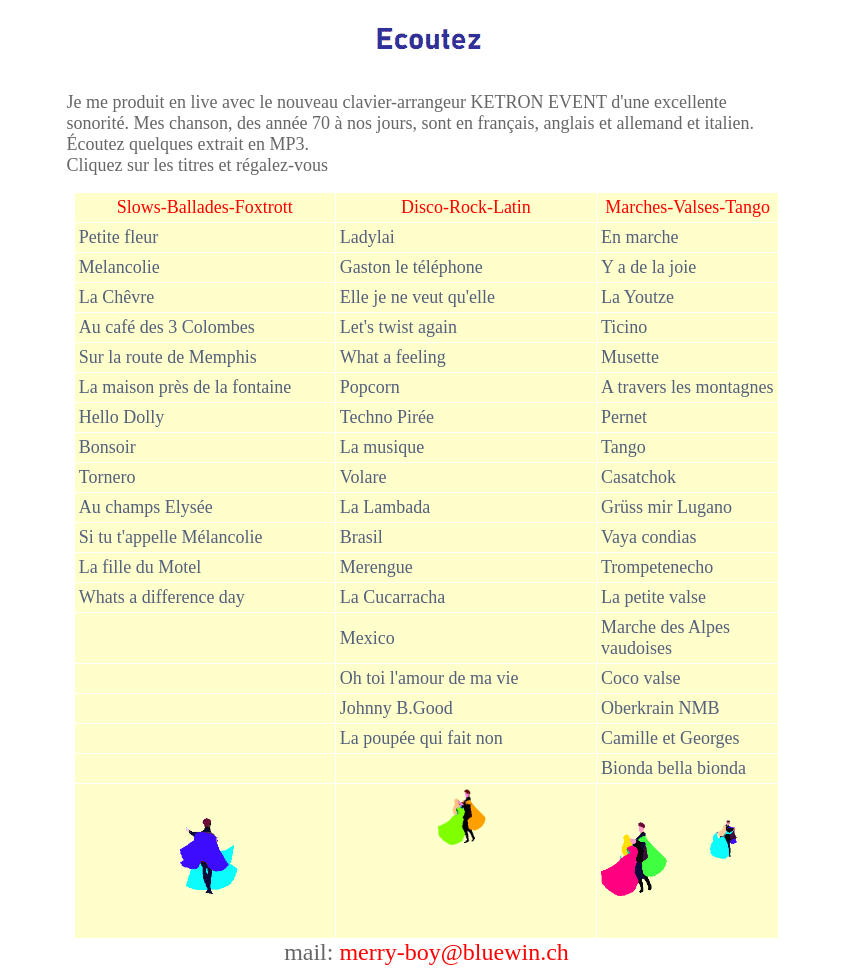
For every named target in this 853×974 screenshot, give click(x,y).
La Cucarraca (392, 597)
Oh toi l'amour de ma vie (429, 678)
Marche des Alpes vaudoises (665, 637)
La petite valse (653, 597)
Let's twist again (398, 327)
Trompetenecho (657, 567)
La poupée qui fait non (421, 738)
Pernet (624, 417)
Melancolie (119, 267)
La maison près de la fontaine (185, 387)
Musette (630, 357)
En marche (639, 237)
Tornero (107, 477)
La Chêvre (116, 297)
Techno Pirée (387, 417)
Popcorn (370, 387)
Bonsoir (107, 447)
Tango (623, 447)
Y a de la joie (648, 267)
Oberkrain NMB (660, 708)
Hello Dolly (122, 417)
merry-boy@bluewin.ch (453, 952)
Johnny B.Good (396, 708)
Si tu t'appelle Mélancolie (171, 537)
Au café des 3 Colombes (167, 327)
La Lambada (385, 507)
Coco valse (640, 678)
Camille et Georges (670, 738)
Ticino (624, 327)
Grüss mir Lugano (666, 507)
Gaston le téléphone (411, 267)
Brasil (361, 537)
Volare (363, 477)
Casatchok (640, 477)
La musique (384, 447)
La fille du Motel (140, 567)
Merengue (376, 567)
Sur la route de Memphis (168, 357)
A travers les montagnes (687, 387)
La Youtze (637, 297)
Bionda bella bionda (673, 768)
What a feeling (393, 357)
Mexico (367, 638)
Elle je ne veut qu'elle (417, 297)
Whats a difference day (162, 597)
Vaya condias (648, 537)
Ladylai (367, 237)
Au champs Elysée (146, 507)
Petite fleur (118, 237)
